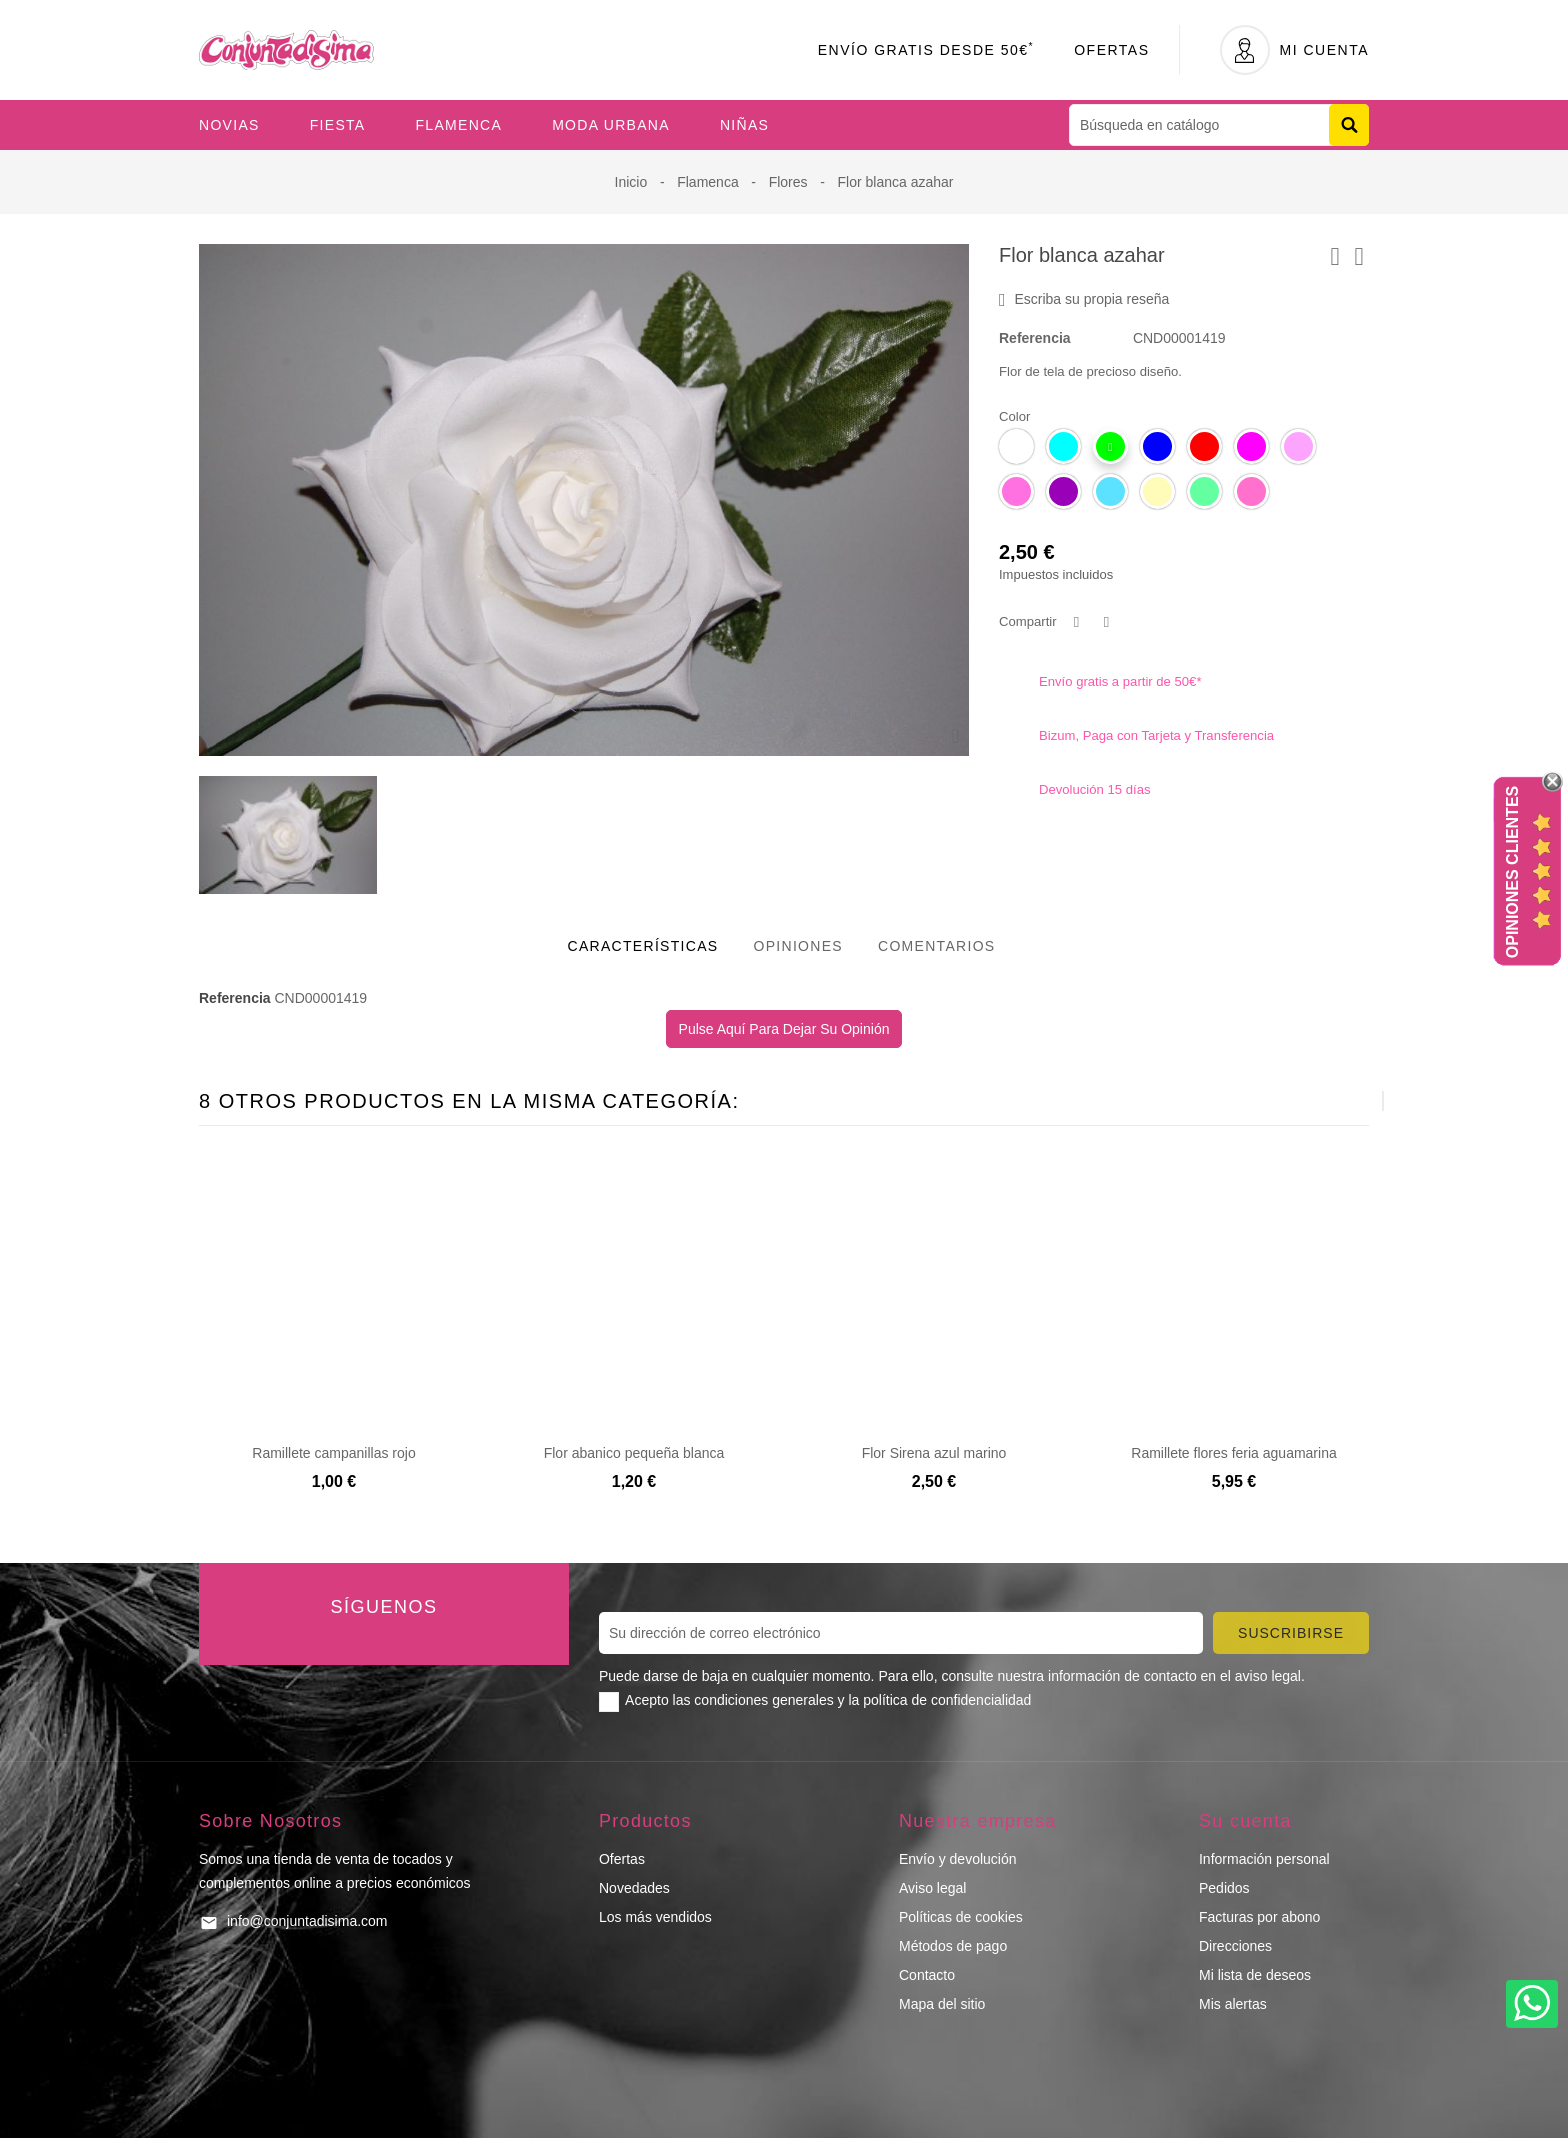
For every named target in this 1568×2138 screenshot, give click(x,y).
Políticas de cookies (961, 1917)
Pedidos (1224, 1888)
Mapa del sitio (942, 2004)
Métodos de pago (953, 1946)
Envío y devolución (958, 1859)
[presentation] (1333, 1101)
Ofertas (1111, 50)
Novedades (634, 1888)
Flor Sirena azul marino (934, 1453)
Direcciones (1235, 1946)
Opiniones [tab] (798, 946)
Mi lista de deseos (1255, 1975)
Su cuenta (1245, 1821)
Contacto (927, 1975)
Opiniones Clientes (1512, 872)
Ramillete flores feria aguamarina (1233, 1453)
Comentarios (937, 946)
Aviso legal (932, 1888)
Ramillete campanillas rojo (333, 1453)
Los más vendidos (655, 1917)
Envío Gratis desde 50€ (926, 50)
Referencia (1035, 338)
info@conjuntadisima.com (307, 1921)
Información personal (1264, 1859)
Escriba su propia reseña (1084, 300)
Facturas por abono (1259, 1917)
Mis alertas (1233, 2004)
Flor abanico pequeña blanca (634, 1453)
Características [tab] (643, 946)
